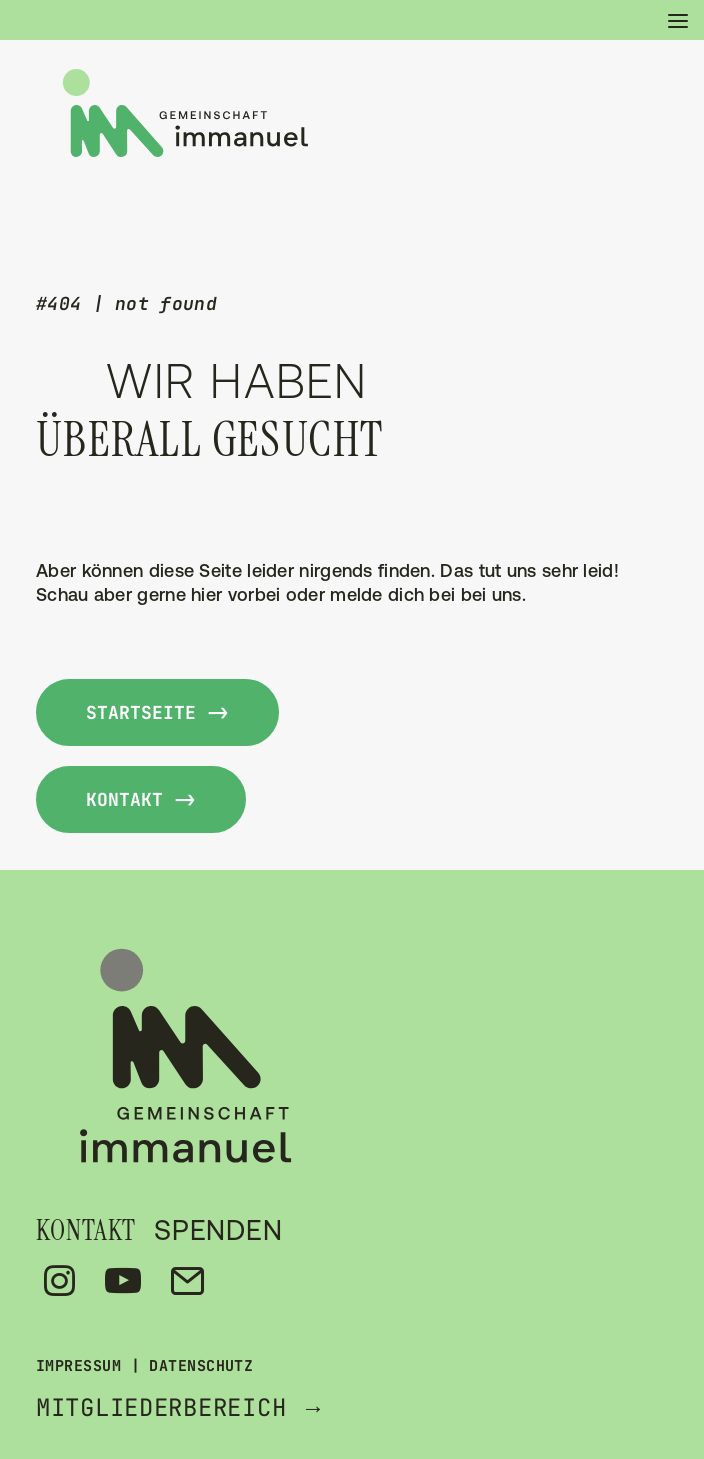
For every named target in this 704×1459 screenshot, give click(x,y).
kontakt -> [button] (141, 799)
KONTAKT (86, 1230)
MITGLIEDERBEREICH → (181, 1407)
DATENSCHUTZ (201, 1366)
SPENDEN (218, 1230)
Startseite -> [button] (157, 712)
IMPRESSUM (78, 1366)
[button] (668, 20)
